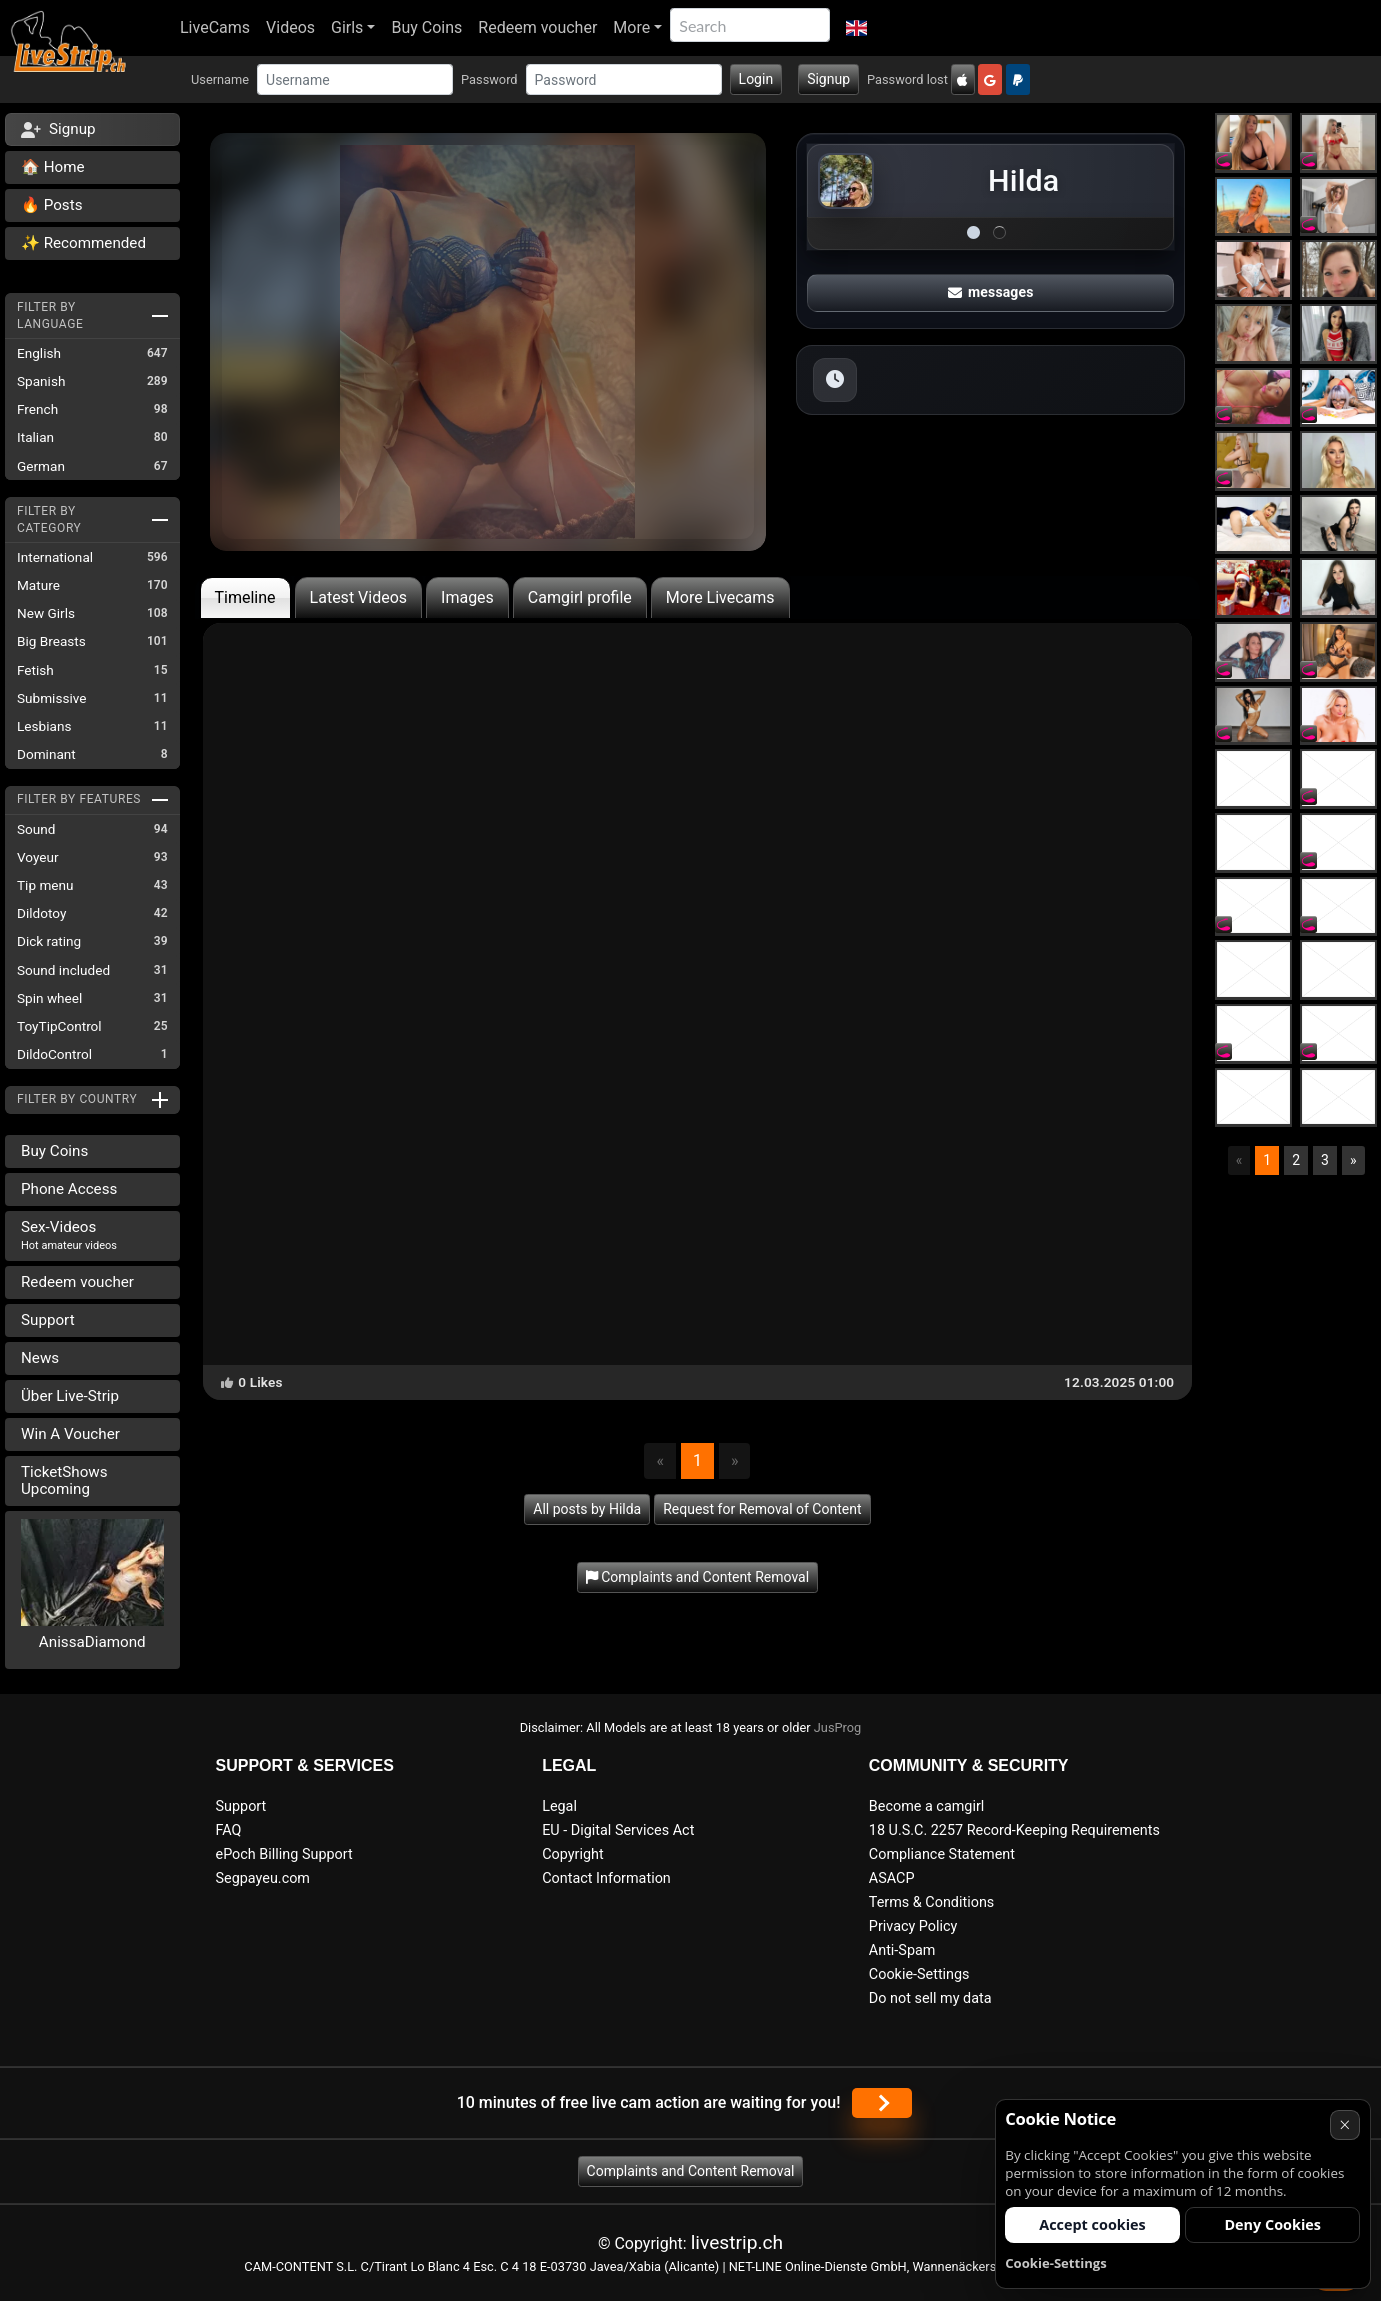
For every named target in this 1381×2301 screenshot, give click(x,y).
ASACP (892, 1878)
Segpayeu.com (263, 1878)
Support (48, 1320)
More (631, 27)
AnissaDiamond (92, 1642)
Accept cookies (1092, 2224)
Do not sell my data (930, 1998)
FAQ (229, 1830)
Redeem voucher (537, 27)
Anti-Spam (902, 1950)
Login (756, 79)
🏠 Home (53, 167)
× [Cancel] (1344, 2124)
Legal (559, 1806)
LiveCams (215, 27)
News (40, 1358)
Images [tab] (467, 597)
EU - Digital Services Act (618, 1830)
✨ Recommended (83, 243)
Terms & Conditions (931, 1902)
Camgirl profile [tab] (580, 597)
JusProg (838, 1727)
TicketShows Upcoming (64, 1480)
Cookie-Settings (919, 1974)
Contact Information (606, 1878)
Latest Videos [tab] (358, 597)
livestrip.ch (737, 2242)
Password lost (907, 79)
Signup (828, 79)
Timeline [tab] (245, 597)
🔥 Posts (51, 205)
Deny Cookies (1272, 2224)
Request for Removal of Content (762, 1509)
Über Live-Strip (70, 1396)
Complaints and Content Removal (691, 2171)
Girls (347, 27)
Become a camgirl (927, 1806)
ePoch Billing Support (284, 1854)
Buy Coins (426, 27)
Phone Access (69, 1189)
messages (991, 292)
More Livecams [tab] (720, 597)
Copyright (572, 1854)
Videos (290, 27)
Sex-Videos (69, 1235)
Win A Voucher (70, 1434)
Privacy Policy (913, 1926)
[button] (856, 28)
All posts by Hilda (587, 1509)
